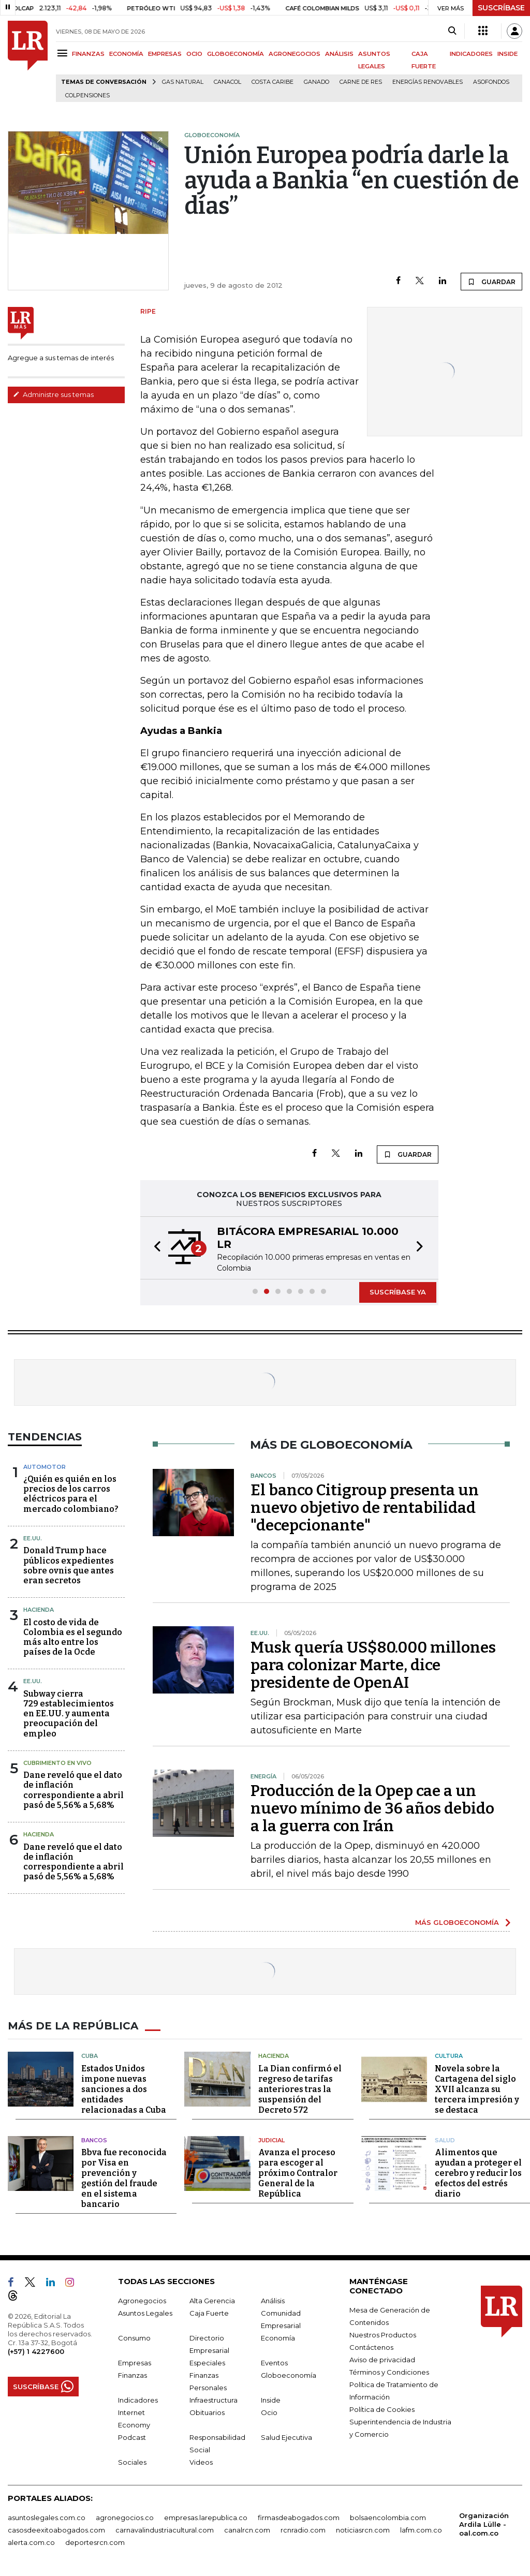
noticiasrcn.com (363, 2530)
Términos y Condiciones (389, 2372)
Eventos (274, 2363)
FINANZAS (88, 53)
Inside (271, 2400)
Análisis (273, 2301)
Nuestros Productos (382, 2335)
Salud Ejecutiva (286, 2437)
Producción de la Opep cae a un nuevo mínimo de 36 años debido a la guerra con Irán (372, 1808)
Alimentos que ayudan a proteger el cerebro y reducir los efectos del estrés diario (478, 2173)
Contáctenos (371, 2347)
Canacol (227, 82)
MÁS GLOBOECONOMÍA (457, 1922)
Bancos (94, 2140)
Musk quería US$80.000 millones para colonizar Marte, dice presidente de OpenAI (373, 1665)
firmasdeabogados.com (299, 2517)
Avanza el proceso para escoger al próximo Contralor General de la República (297, 2173)
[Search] (452, 31)
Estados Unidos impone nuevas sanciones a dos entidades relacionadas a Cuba (123, 2089)
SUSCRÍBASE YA (398, 1292)
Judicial (271, 2140)
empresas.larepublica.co (205, 2517)
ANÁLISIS (339, 53)
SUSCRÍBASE (501, 7)
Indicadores (138, 2400)
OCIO (194, 53)
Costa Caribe (272, 82)
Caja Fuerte (209, 2313)
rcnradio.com (303, 2530)
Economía (278, 2338)
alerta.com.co (31, 2542)
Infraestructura (213, 2400)
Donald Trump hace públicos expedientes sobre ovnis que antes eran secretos (68, 1565)
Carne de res (361, 82)
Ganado (316, 82)
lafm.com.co (421, 2530)
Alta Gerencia (212, 2301)
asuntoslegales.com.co (46, 2517)
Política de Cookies (382, 2409)
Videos (201, 2462)
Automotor (44, 1466)
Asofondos (491, 82)
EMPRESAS (165, 53)
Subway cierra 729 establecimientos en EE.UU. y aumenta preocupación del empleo (68, 1714)
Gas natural (182, 82)
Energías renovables (427, 82)
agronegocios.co (125, 2517)
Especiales (207, 2363)
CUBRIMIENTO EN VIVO (57, 1763)
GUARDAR (491, 281)
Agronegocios (142, 2301)
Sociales (132, 2462)
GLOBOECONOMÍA (235, 53)
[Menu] (64, 53)
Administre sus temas (53, 394)
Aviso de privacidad (382, 2360)
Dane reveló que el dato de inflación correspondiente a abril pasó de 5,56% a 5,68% (73, 1790)
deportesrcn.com (95, 2542)
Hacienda (38, 1609)
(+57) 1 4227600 (36, 2351)
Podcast (132, 2437)
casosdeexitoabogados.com (56, 2530)
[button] (154, 1248)
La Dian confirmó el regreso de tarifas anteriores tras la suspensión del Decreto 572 (300, 2089)
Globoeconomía (288, 2375)
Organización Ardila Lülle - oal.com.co (484, 2524)
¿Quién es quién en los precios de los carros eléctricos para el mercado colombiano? (71, 1494)
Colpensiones (87, 95)
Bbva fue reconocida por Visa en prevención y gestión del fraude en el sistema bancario (124, 2178)
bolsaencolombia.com (388, 2517)
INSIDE (507, 53)
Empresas (134, 2363)
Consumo (134, 2338)
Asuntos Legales (145, 2313)
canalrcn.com (247, 2530)
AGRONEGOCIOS (294, 53)
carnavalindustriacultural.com (164, 2530)
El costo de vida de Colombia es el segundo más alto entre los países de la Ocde (72, 1637)
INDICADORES (471, 53)
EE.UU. (32, 1538)
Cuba (89, 2055)
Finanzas (132, 2375)
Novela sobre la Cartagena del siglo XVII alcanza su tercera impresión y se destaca (477, 2089)
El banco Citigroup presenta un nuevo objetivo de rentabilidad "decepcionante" (365, 1508)
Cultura (449, 2055)
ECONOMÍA (126, 53)
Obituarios (207, 2412)
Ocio (269, 2412)
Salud (445, 2140)
